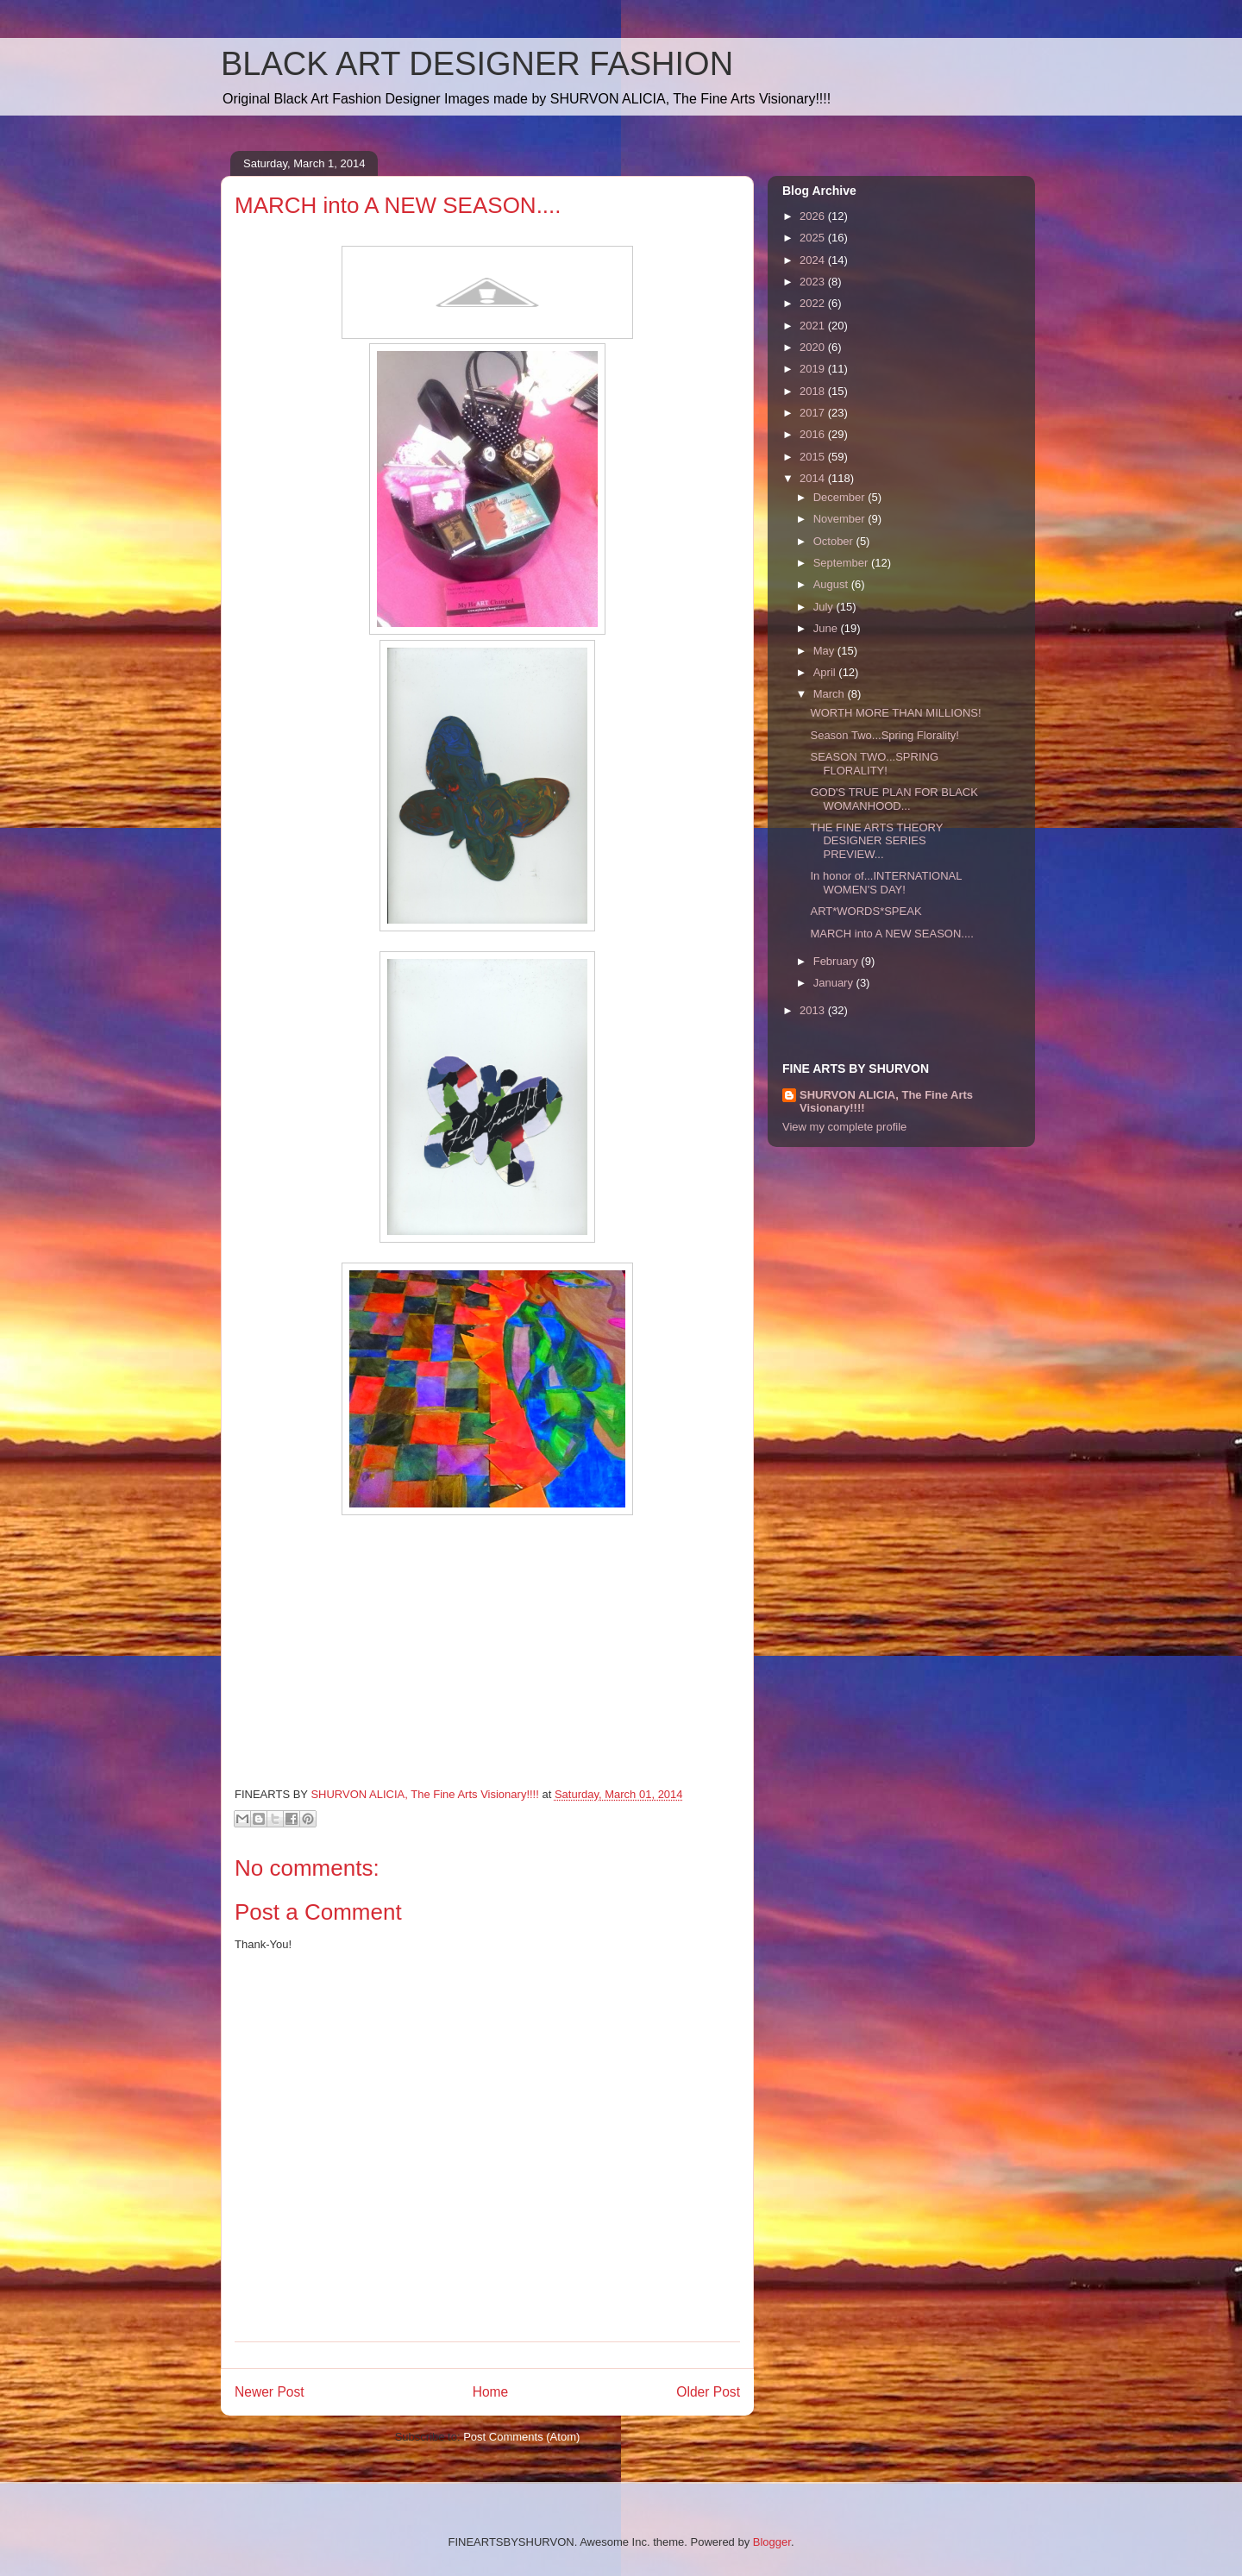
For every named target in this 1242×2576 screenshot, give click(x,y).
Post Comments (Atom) (521, 2436)
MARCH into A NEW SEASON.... (891, 933)
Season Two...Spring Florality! (884, 735)
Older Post (708, 2392)
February (837, 961)
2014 (814, 478)
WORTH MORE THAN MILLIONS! (895, 712)
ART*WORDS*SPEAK (865, 911)
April (826, 672)
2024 (814, 260)
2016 (814, 434)
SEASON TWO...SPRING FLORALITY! (874, 763)
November (841, 518)
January (834, 982)
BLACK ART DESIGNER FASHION (477, 64)
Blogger (772, 2541)
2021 (814, 325)
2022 (814, 303)
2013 (814, 1010)
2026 (814, 216)
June (827, 628)
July (825, 606)
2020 (814, 347)
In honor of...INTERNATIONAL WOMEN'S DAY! (886, 882)
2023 (814, 281)
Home (491, 2392)
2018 (814, 391)
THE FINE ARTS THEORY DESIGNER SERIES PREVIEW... (876, 841)
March (830, 693)
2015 (814, 456)
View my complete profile (844, 1126)
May (825, 650)
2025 (814, 237)
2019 (814, 368)
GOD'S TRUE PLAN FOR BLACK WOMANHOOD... (893, 799)
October (834, 541)
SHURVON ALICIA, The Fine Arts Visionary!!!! (886, 1101)
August (832, 584)
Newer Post (269, 2392)
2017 (814, 412)
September (842, 562)
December (841, 497)
